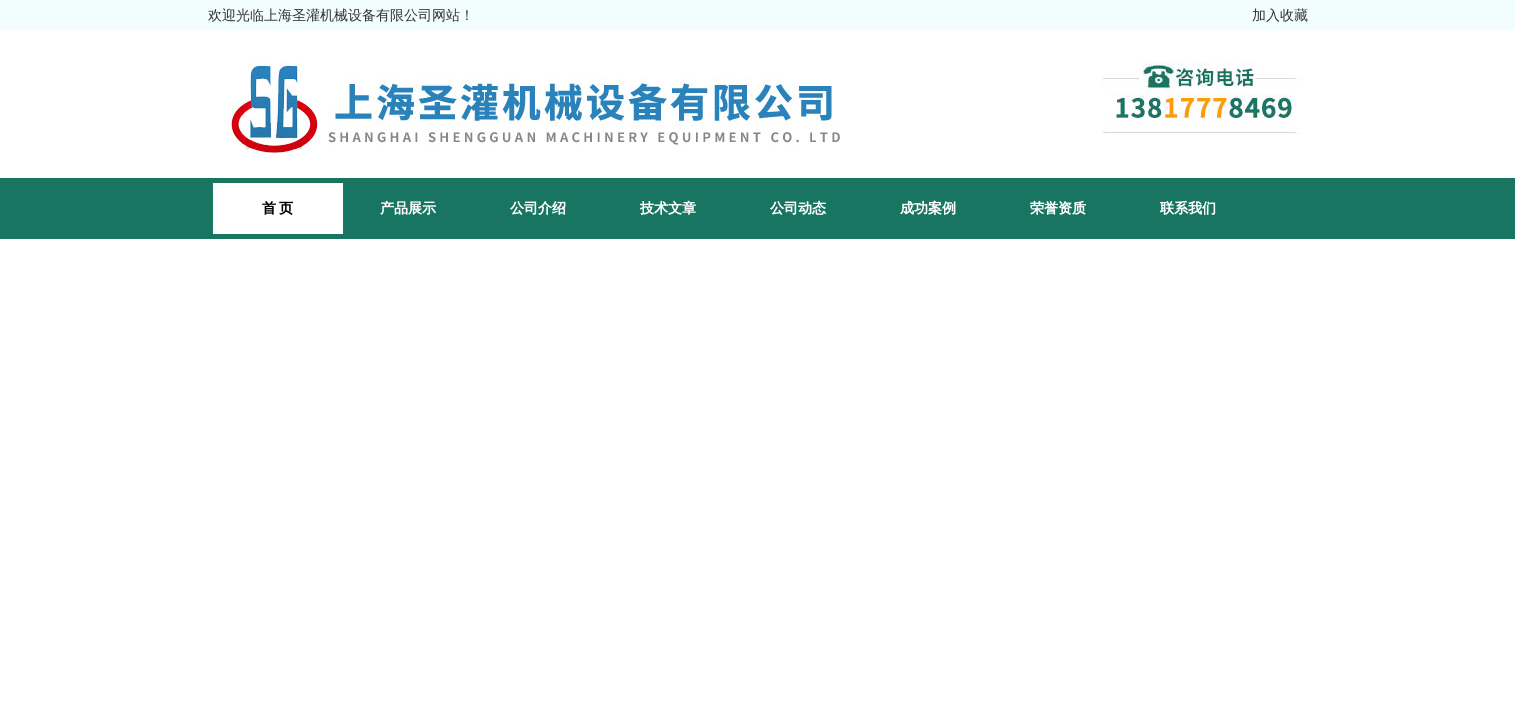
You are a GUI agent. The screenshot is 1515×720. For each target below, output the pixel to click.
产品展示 (408, 208)
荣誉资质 (1058, 208)
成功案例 (928, 208)
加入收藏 (1280, 15)
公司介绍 (538, 208)
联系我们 (1188, 208)
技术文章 (668, 208)
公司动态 (798, 208)
